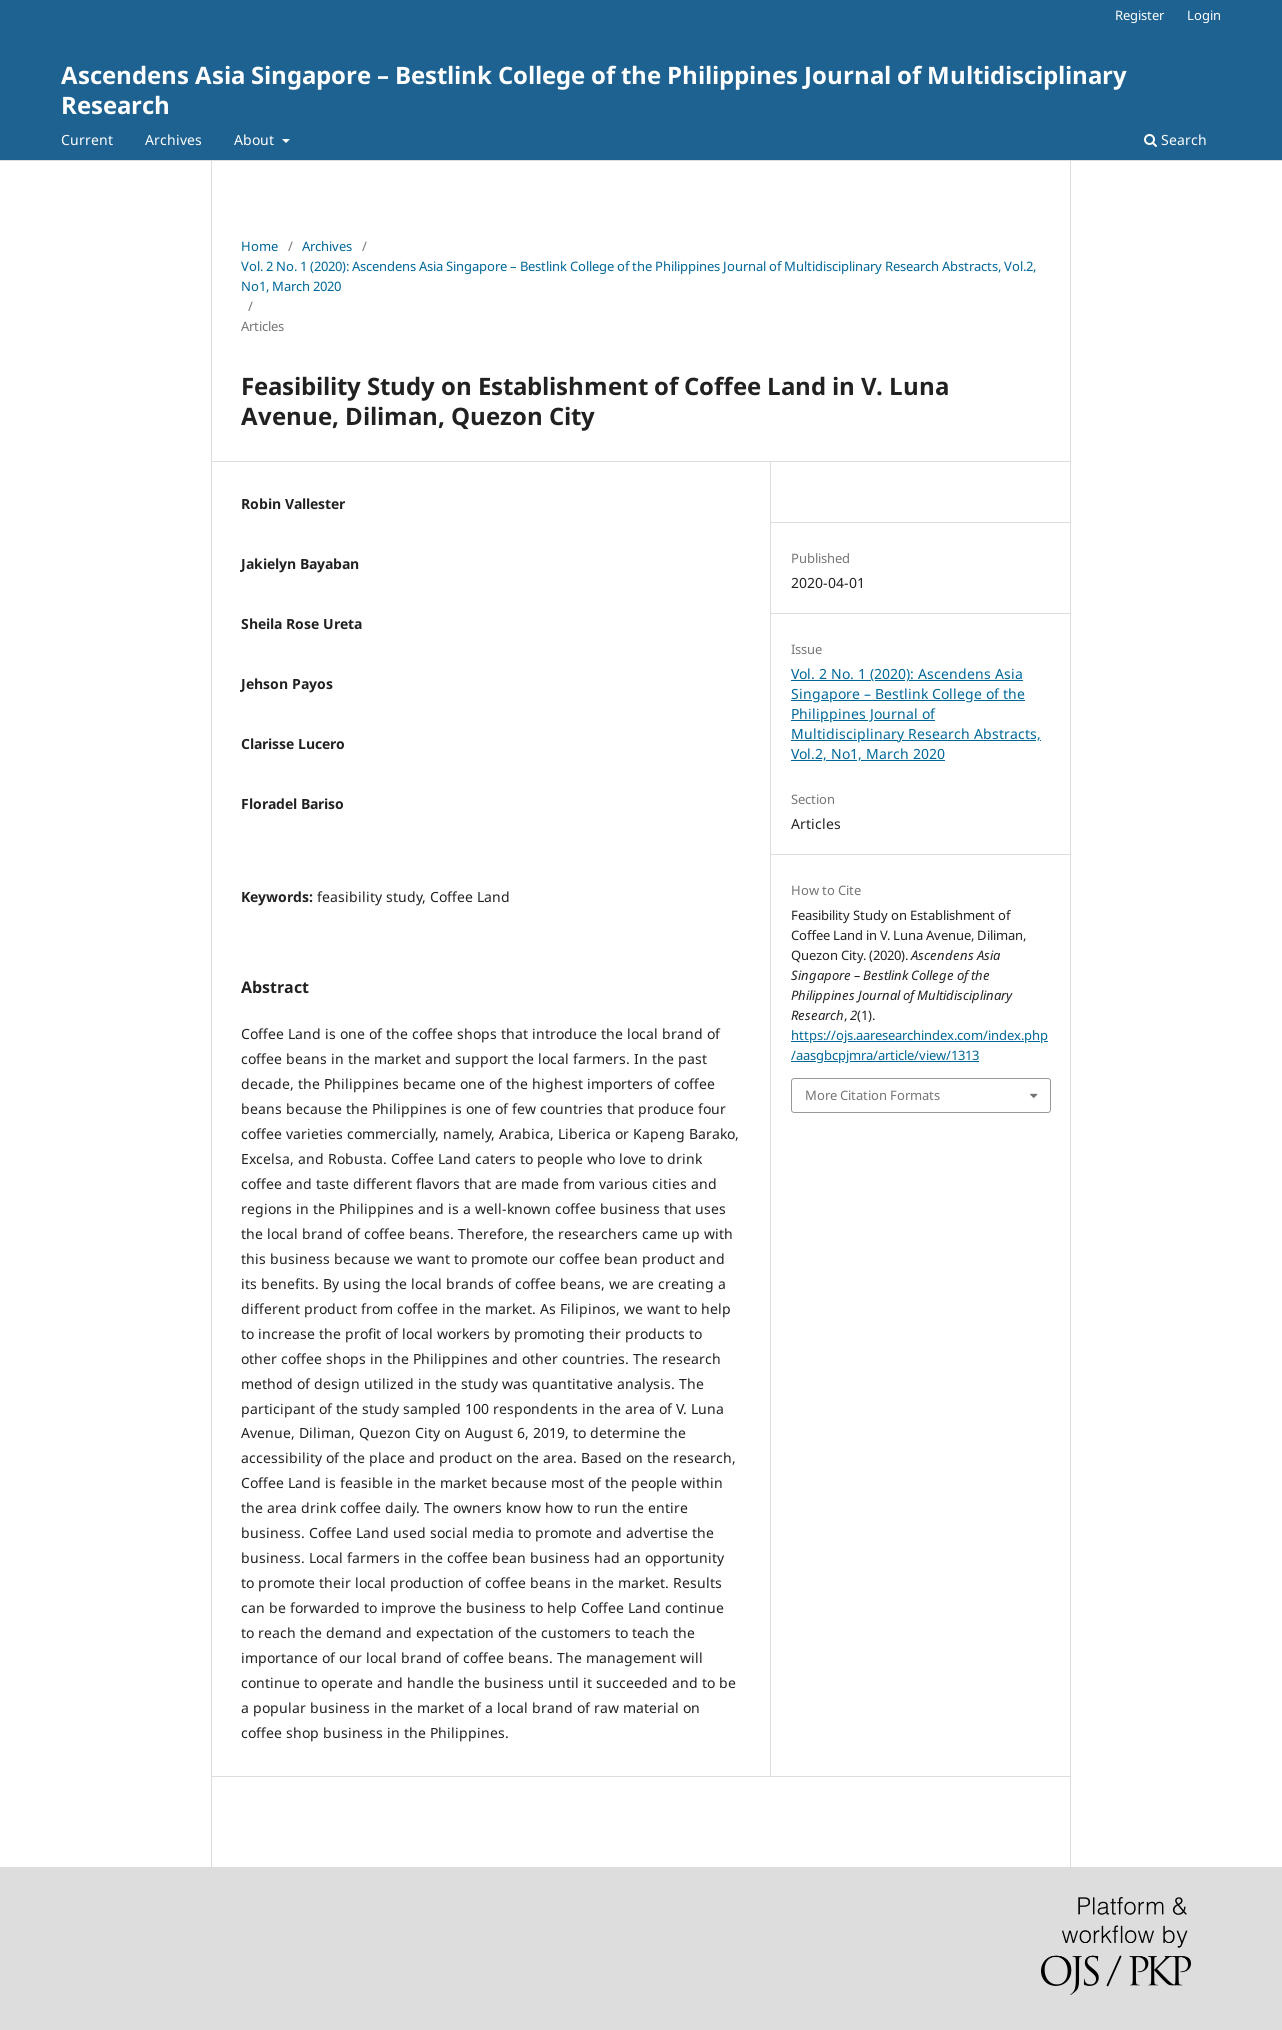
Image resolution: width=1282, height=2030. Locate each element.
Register (1139, 15)
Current (87, 139)
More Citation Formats (872, 1095)
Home (259, 246)
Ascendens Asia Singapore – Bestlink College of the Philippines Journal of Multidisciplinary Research (594, 89)
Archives (173, 139)
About (256, 139)
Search (1175, 139)
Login (1204, 15)
